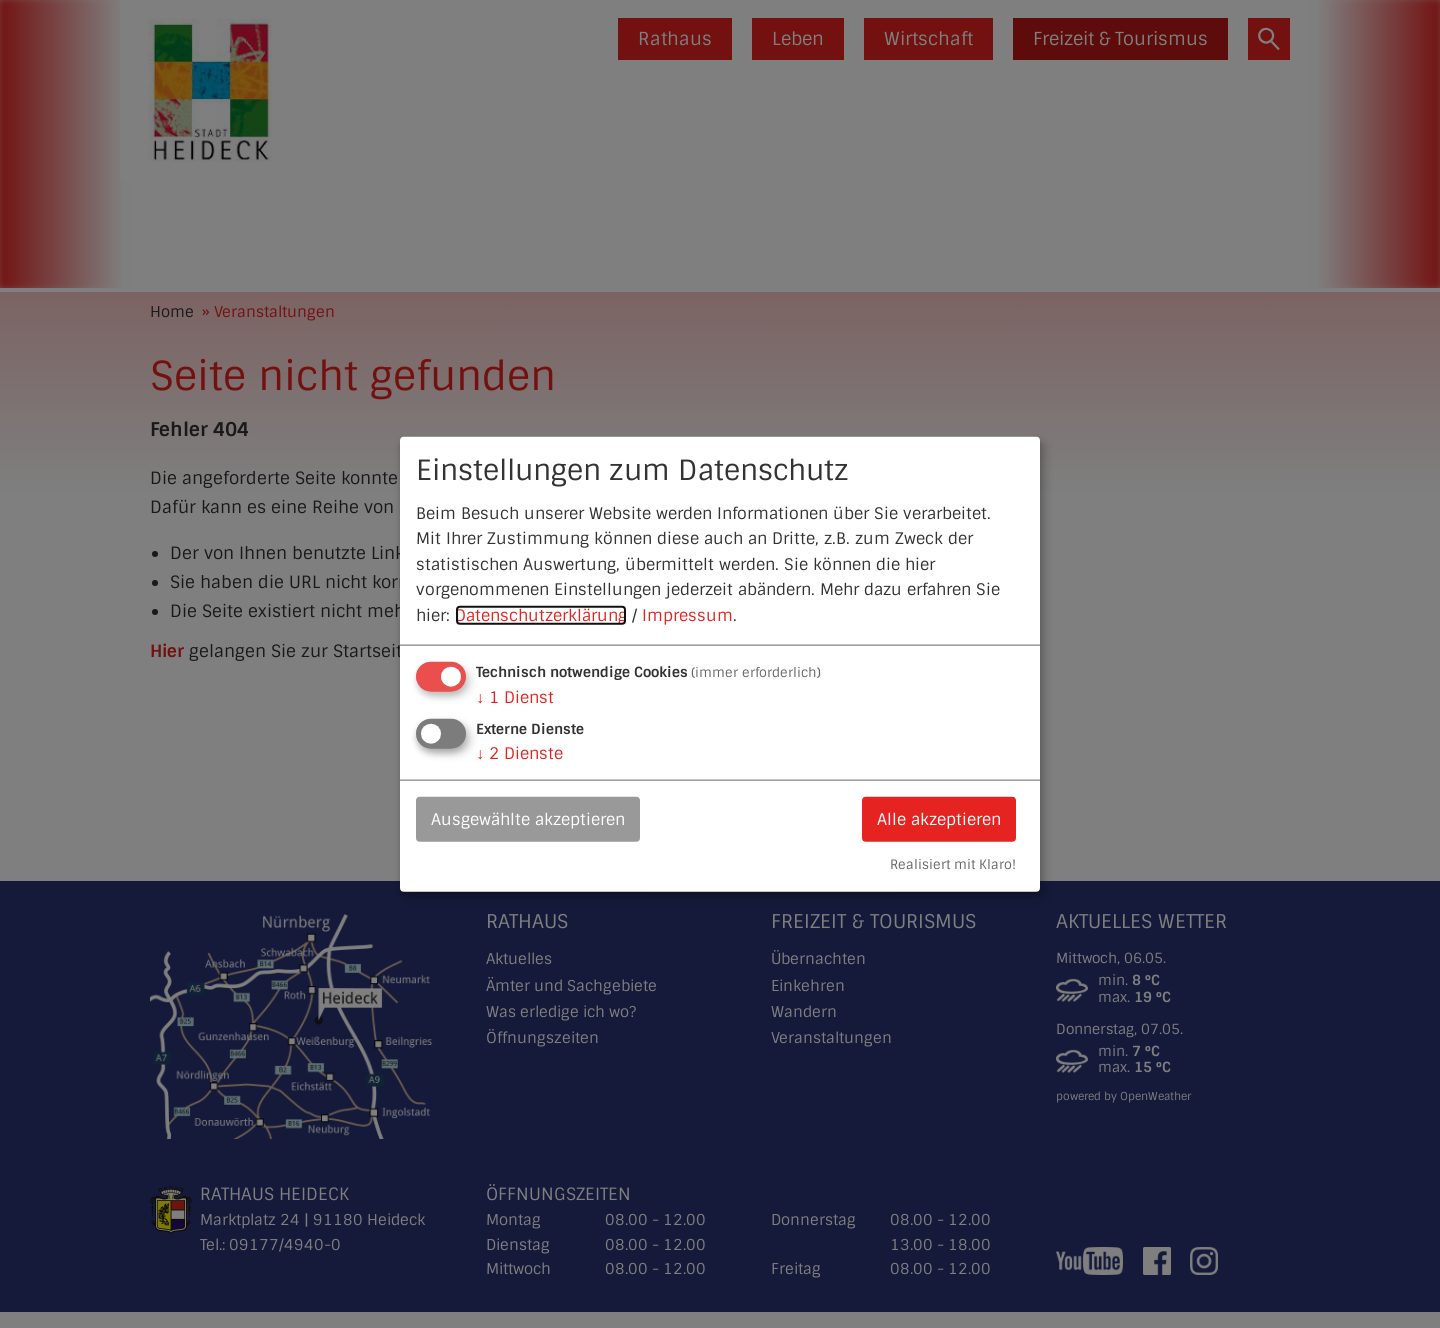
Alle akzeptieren (939, 818)
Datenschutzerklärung (541, 615)
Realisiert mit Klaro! (953, 864)
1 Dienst (515, 696)
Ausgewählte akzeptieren (528, 818)
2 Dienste (519, 752)
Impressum (687, 615)
